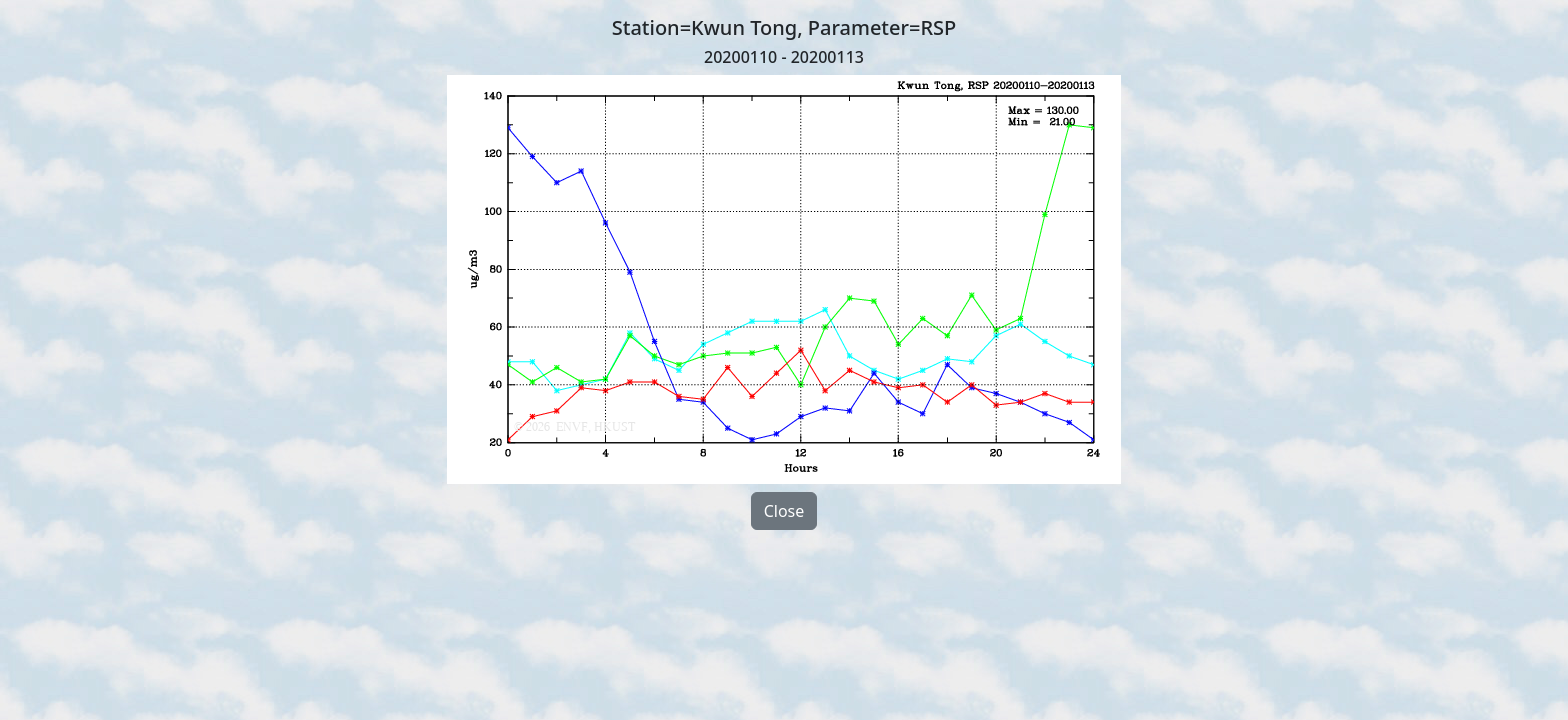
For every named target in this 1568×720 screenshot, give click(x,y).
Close (784, 511)
